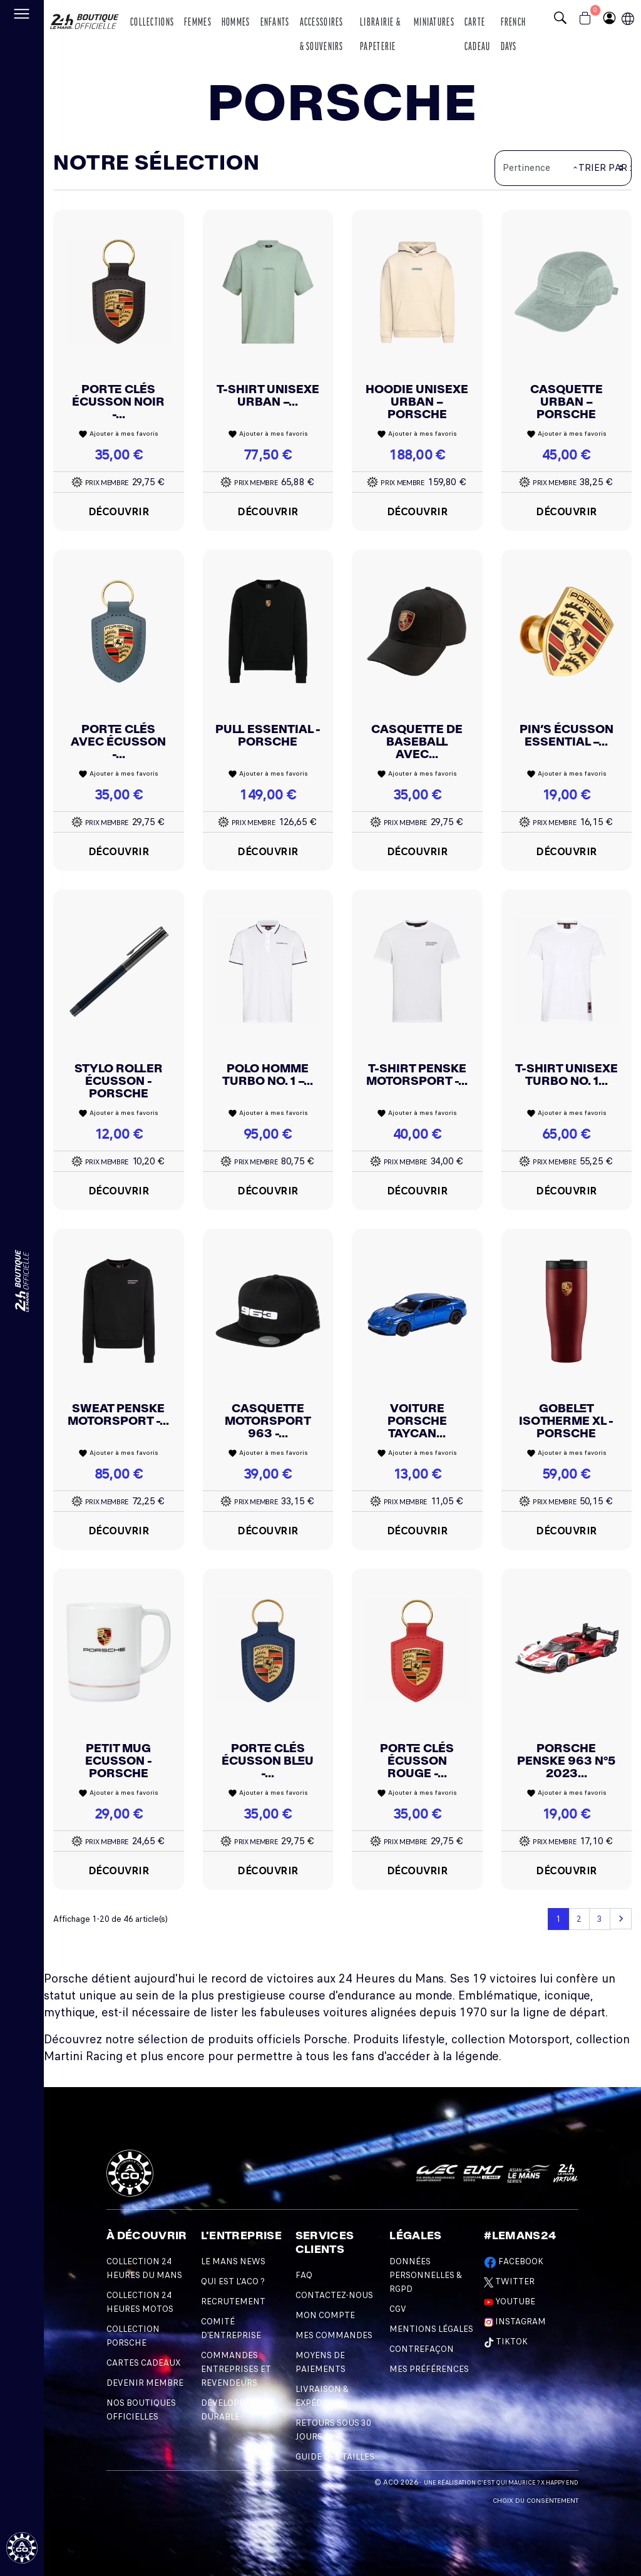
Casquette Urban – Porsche (566, 401)
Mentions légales (431, 2329)
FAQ (303, 2275)
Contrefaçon (421, 2349)
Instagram (515, 2321)
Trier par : (605, 168)
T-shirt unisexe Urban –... (268, 395)
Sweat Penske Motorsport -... (118, 1414)
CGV (397, 2309)
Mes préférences (429, 2369)
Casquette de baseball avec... (417, 741)
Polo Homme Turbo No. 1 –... (267, 1074)
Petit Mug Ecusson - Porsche (118, 1760)
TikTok (506, 2342)
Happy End (562, 2482)
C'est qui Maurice (506, 2482)
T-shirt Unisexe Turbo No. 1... (566, 1074)
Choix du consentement (535, 2500)
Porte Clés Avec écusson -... (118, 741)
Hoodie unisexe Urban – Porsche (417, 401)
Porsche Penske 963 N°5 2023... (566, 1760)
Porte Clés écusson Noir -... (118, 401)
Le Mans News (233, 2261)
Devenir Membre (144, 2383)
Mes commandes (333, 2335)
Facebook (513, 2261)
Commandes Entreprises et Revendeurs (236, 2369)
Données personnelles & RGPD (425, 2275)
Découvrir (119, 511)
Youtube (509, 2301)
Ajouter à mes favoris (118, 434)
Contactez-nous (334, 2295)
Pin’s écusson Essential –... (566, 735)
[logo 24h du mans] (84, 16)
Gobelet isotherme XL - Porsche (566, 1420)
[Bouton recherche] (563, 19)
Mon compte (325, 2315)
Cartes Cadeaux (143, 2363)
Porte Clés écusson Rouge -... (417, 1760)
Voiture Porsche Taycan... (417, 1420)
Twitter (509, 2281)
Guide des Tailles (334, 2457)
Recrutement (233, 2301)
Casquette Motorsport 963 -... (268, 1420)
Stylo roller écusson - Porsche (118, 1081)
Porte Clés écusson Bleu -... (268, 1760)
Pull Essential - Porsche (267, 735)
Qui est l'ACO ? (233, 2281)
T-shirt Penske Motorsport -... (417, 1074)
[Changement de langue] (21, 1281)
